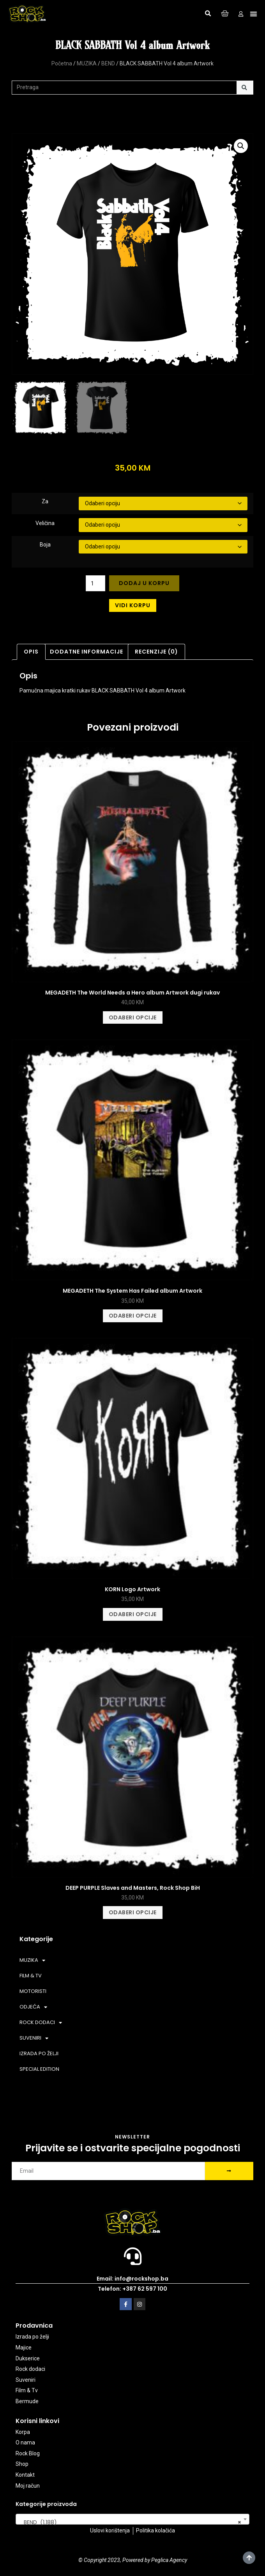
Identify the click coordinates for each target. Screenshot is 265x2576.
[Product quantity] (96, 583)
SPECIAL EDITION (39, 2069)
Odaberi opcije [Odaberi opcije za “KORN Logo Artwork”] (133, 1614)
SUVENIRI (33, 2038)
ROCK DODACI (40, 2022)
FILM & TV (30, 1975)
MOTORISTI (32, 1991)
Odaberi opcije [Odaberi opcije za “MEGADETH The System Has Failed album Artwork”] (133, 1316)
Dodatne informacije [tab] (86, 651)
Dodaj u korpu (144, 583)
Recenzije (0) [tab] (156, 651)
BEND (108, 63)
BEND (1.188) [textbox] (130, 2522)
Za (45, 501)
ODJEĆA (33, 2007)
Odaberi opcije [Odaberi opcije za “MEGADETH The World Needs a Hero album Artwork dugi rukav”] (133, 1017)
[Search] (245, 87)
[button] (208, 13)
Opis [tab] (31, 651)
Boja (45, 544)
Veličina (45, 523)
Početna (61, 63)
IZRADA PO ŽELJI (38, 2053)
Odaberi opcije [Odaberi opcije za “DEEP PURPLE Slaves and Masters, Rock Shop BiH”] (133, 1912)
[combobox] (132, 2519)
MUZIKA (87, 63)
